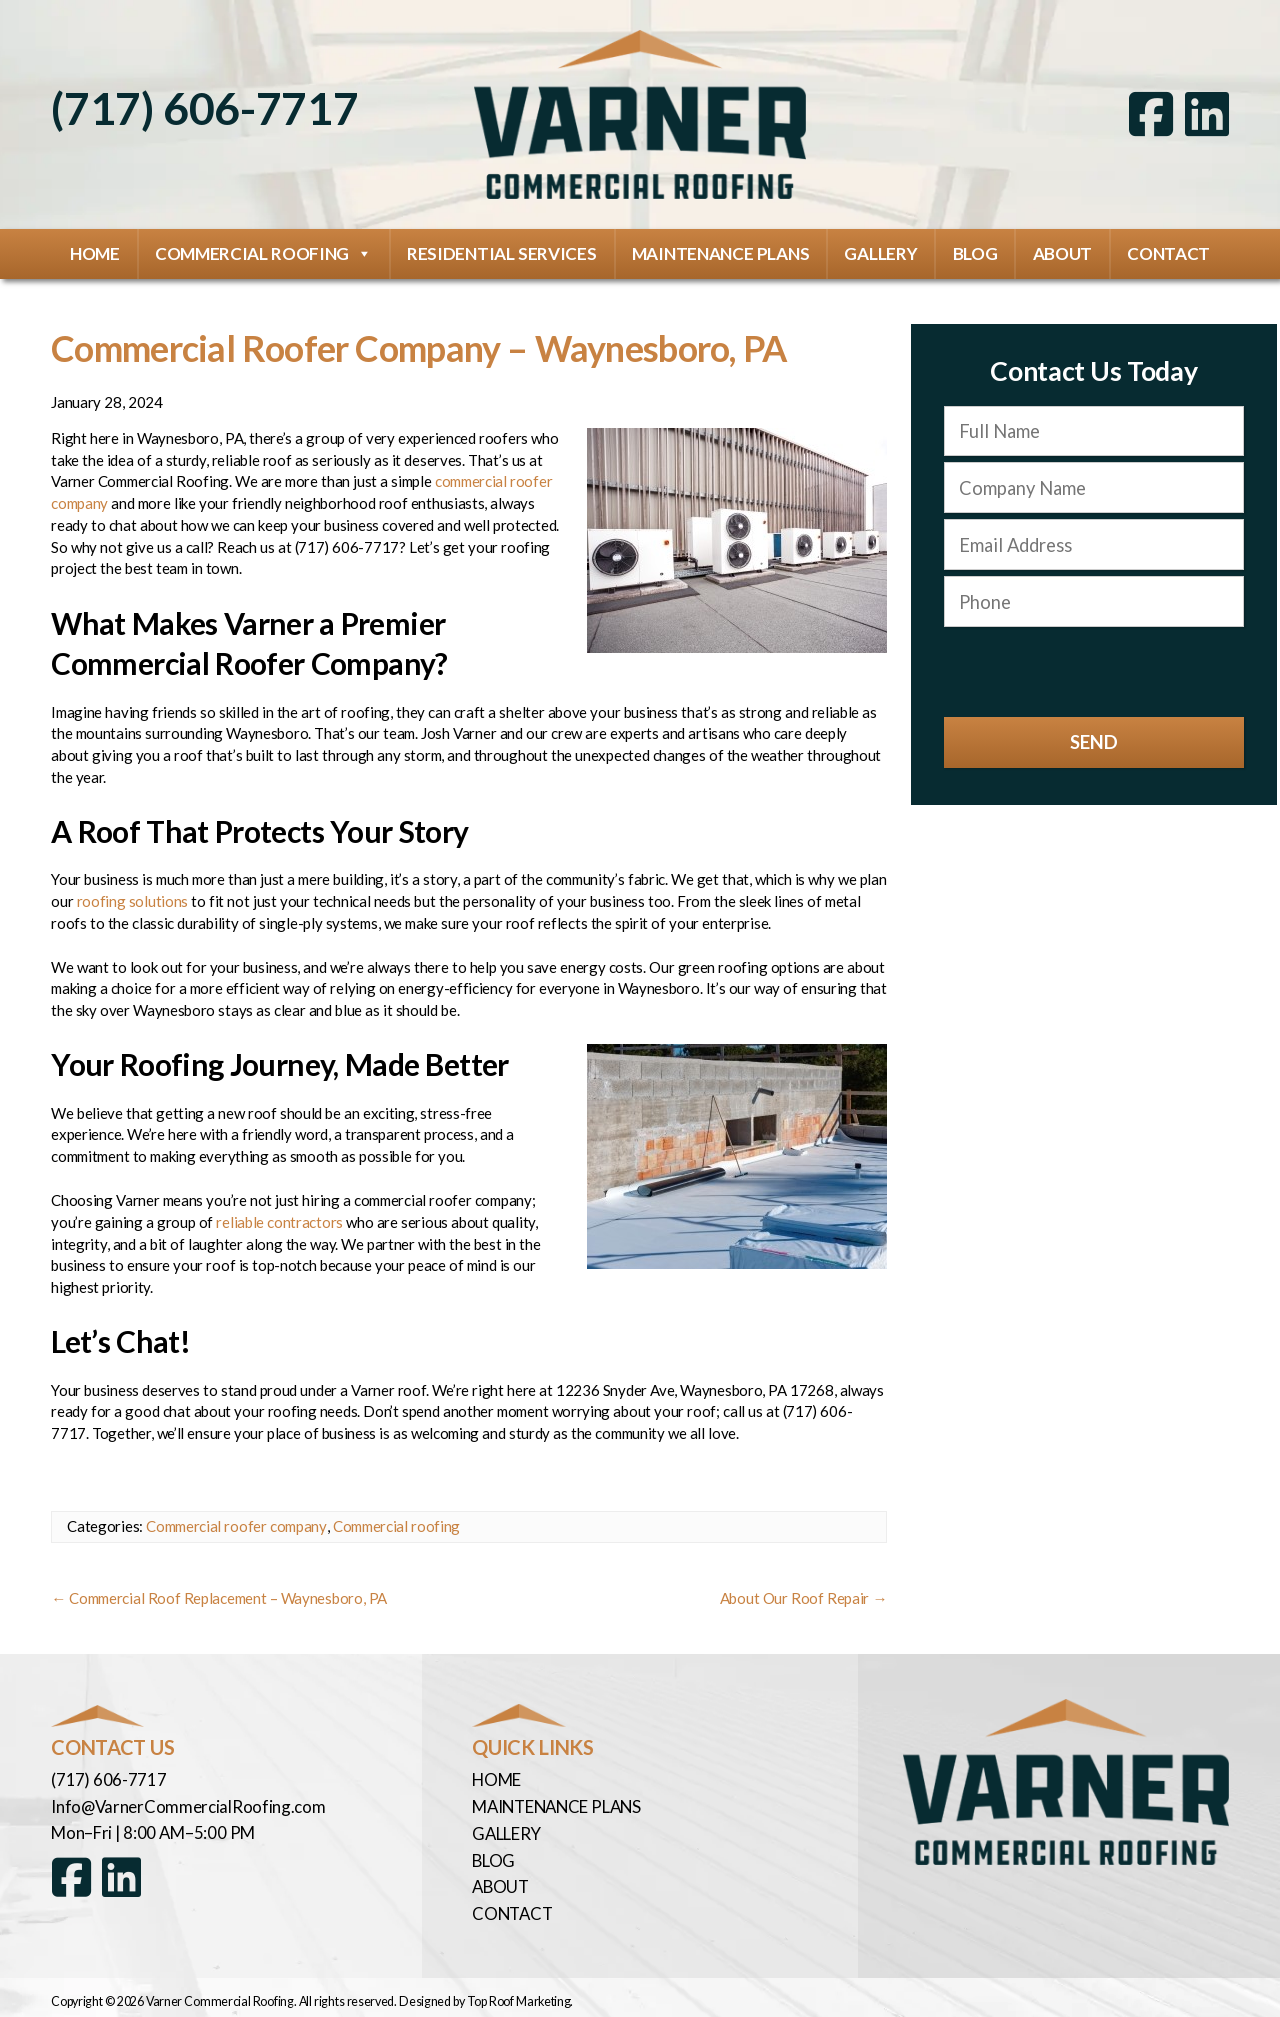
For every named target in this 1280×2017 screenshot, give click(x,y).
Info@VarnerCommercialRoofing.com (187, 1803)
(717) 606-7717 (204, 108)
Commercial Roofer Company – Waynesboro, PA (429, 347)
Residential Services (502, 252)
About (1063, 252)
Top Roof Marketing (519, 1993)
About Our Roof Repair (804, 1596)
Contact (1168, 252)
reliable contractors (279, 1220)
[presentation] (1094, 671)
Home (95, 252)
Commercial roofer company (236, 1524)
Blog (975, 252)
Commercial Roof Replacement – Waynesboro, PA (219, 1596)
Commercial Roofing (263, 253)
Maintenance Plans (721, 252)
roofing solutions (133, 899)
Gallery (880, 252)
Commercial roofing (395, 1524)
